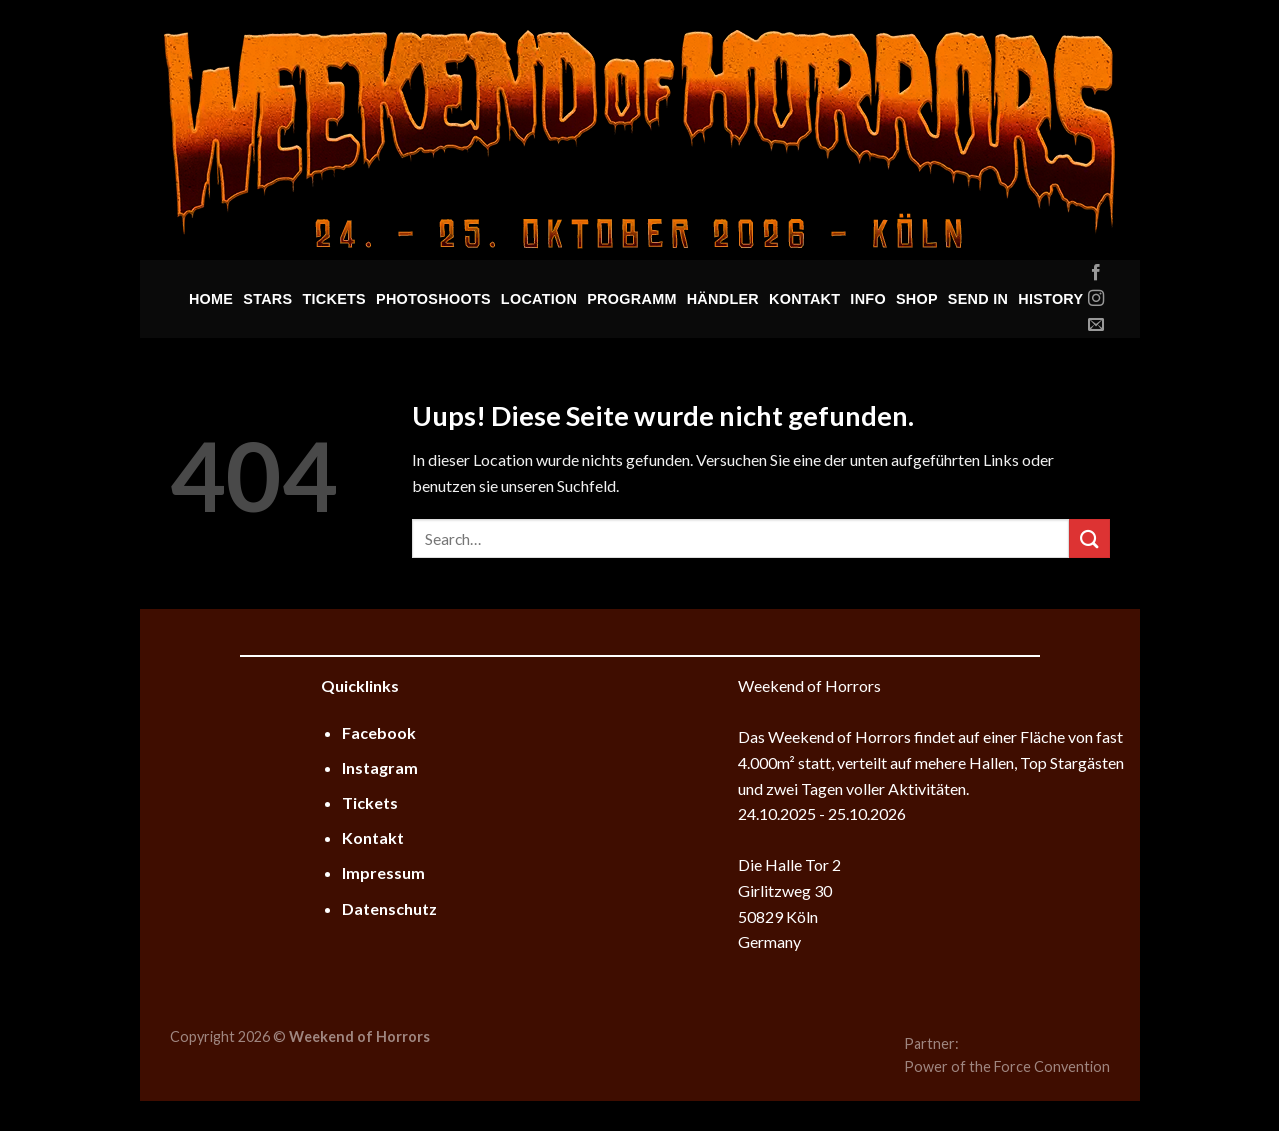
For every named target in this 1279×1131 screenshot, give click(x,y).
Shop (917, 299)
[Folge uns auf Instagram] (1096, 299)
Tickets (334, 299)
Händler (723, 299)
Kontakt (804, 299)
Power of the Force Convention (1007, 1066)
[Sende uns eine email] (1096, 325)
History (1050, 299)
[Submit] (1089, 538)
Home (211, 299)
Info (868, 299)
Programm (631, 299)
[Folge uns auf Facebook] (1096, 273)
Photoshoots (433, 299)
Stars (267, 299)
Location (539, 299)
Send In (978, 299)
